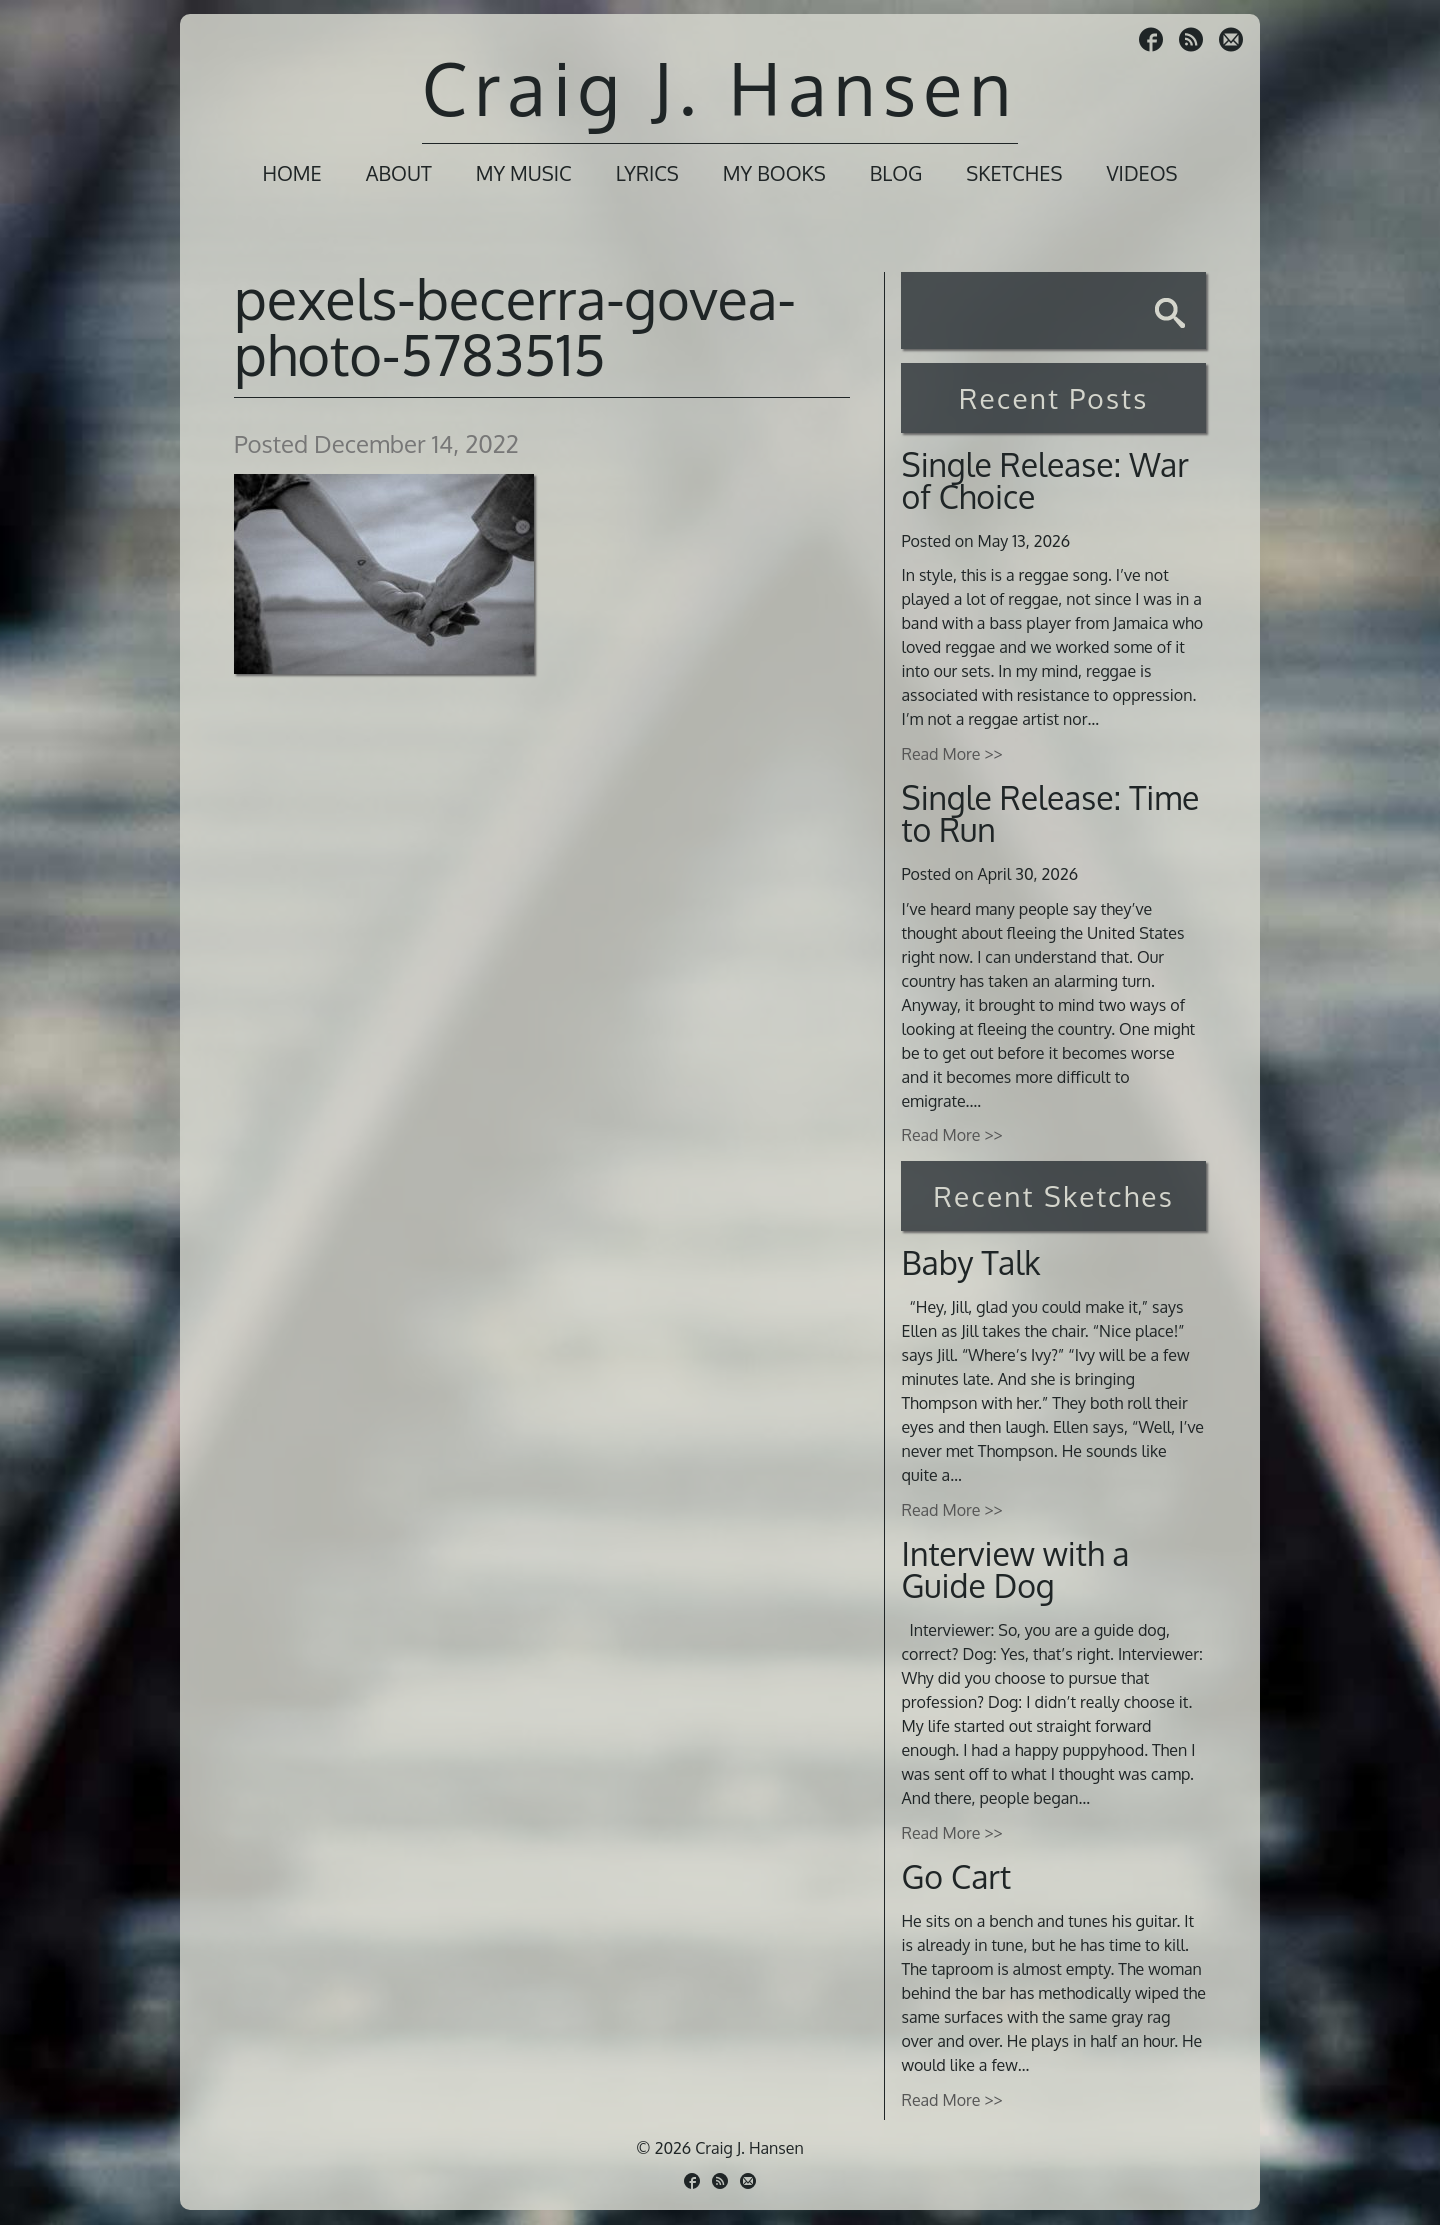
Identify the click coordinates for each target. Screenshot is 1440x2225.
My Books (774, 173)
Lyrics (647, 173)
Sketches (1014, 173)
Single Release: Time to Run (1050, 813)
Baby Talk (970, 1262)
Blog (896, 173)
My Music (524, 173)
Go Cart (956, 1876)
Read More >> (951, 754)
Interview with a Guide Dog (1015, 1569)
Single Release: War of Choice (1044, 480)
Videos (1141, 173)
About (399, 173)
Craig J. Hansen (720, 87)
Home (291, 173)
